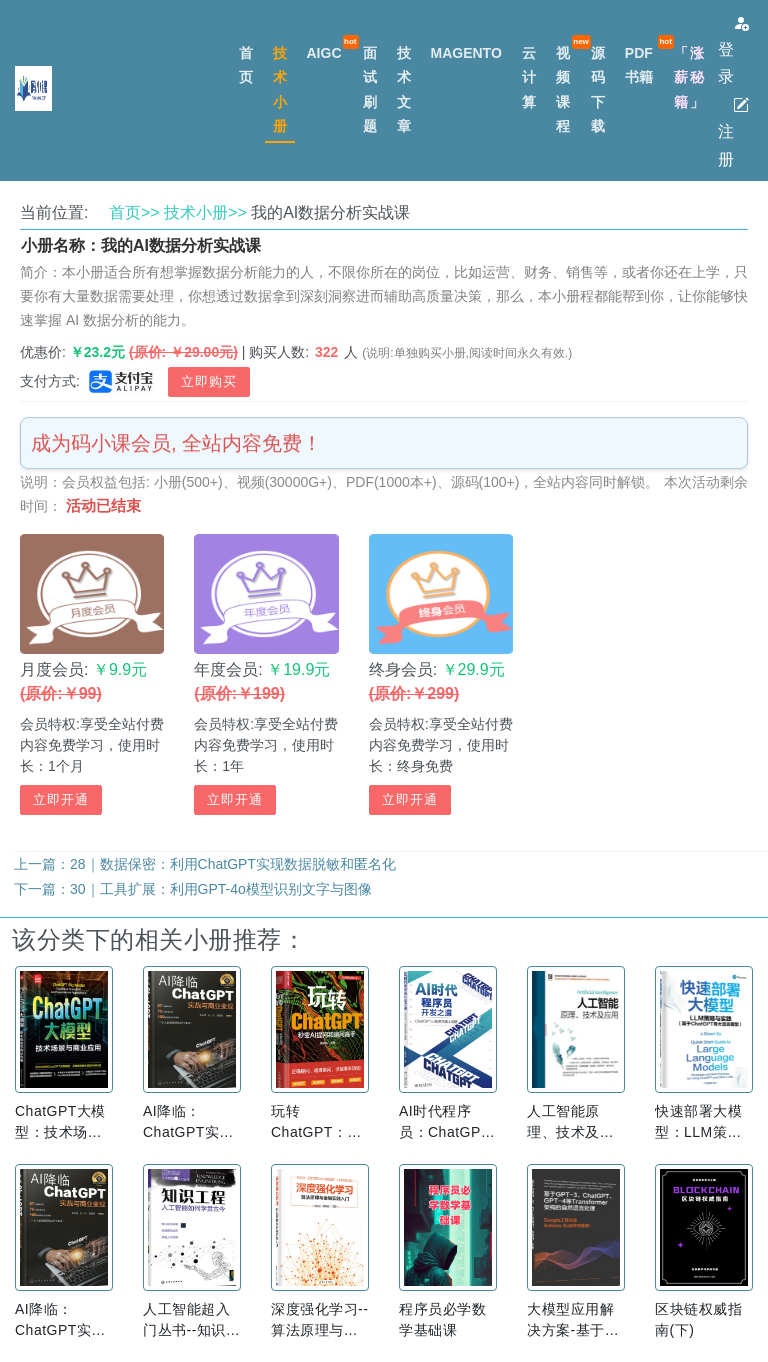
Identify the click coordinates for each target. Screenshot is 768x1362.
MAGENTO (466, 53)
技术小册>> (205, 212)
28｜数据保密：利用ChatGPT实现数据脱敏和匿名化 (233, 864)
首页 (246, 65)
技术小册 (280, 89)
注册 (733, 132)
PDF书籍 (639, 65)
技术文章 (404, 89)
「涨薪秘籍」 (690, 77)
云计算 (529, 77)
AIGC (324, 53)
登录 (733, 50)
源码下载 (598, 89)
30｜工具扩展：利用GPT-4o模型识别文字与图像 (221, 889)
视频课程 (563, 89)
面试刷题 (370, 89)
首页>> (134, 212)
